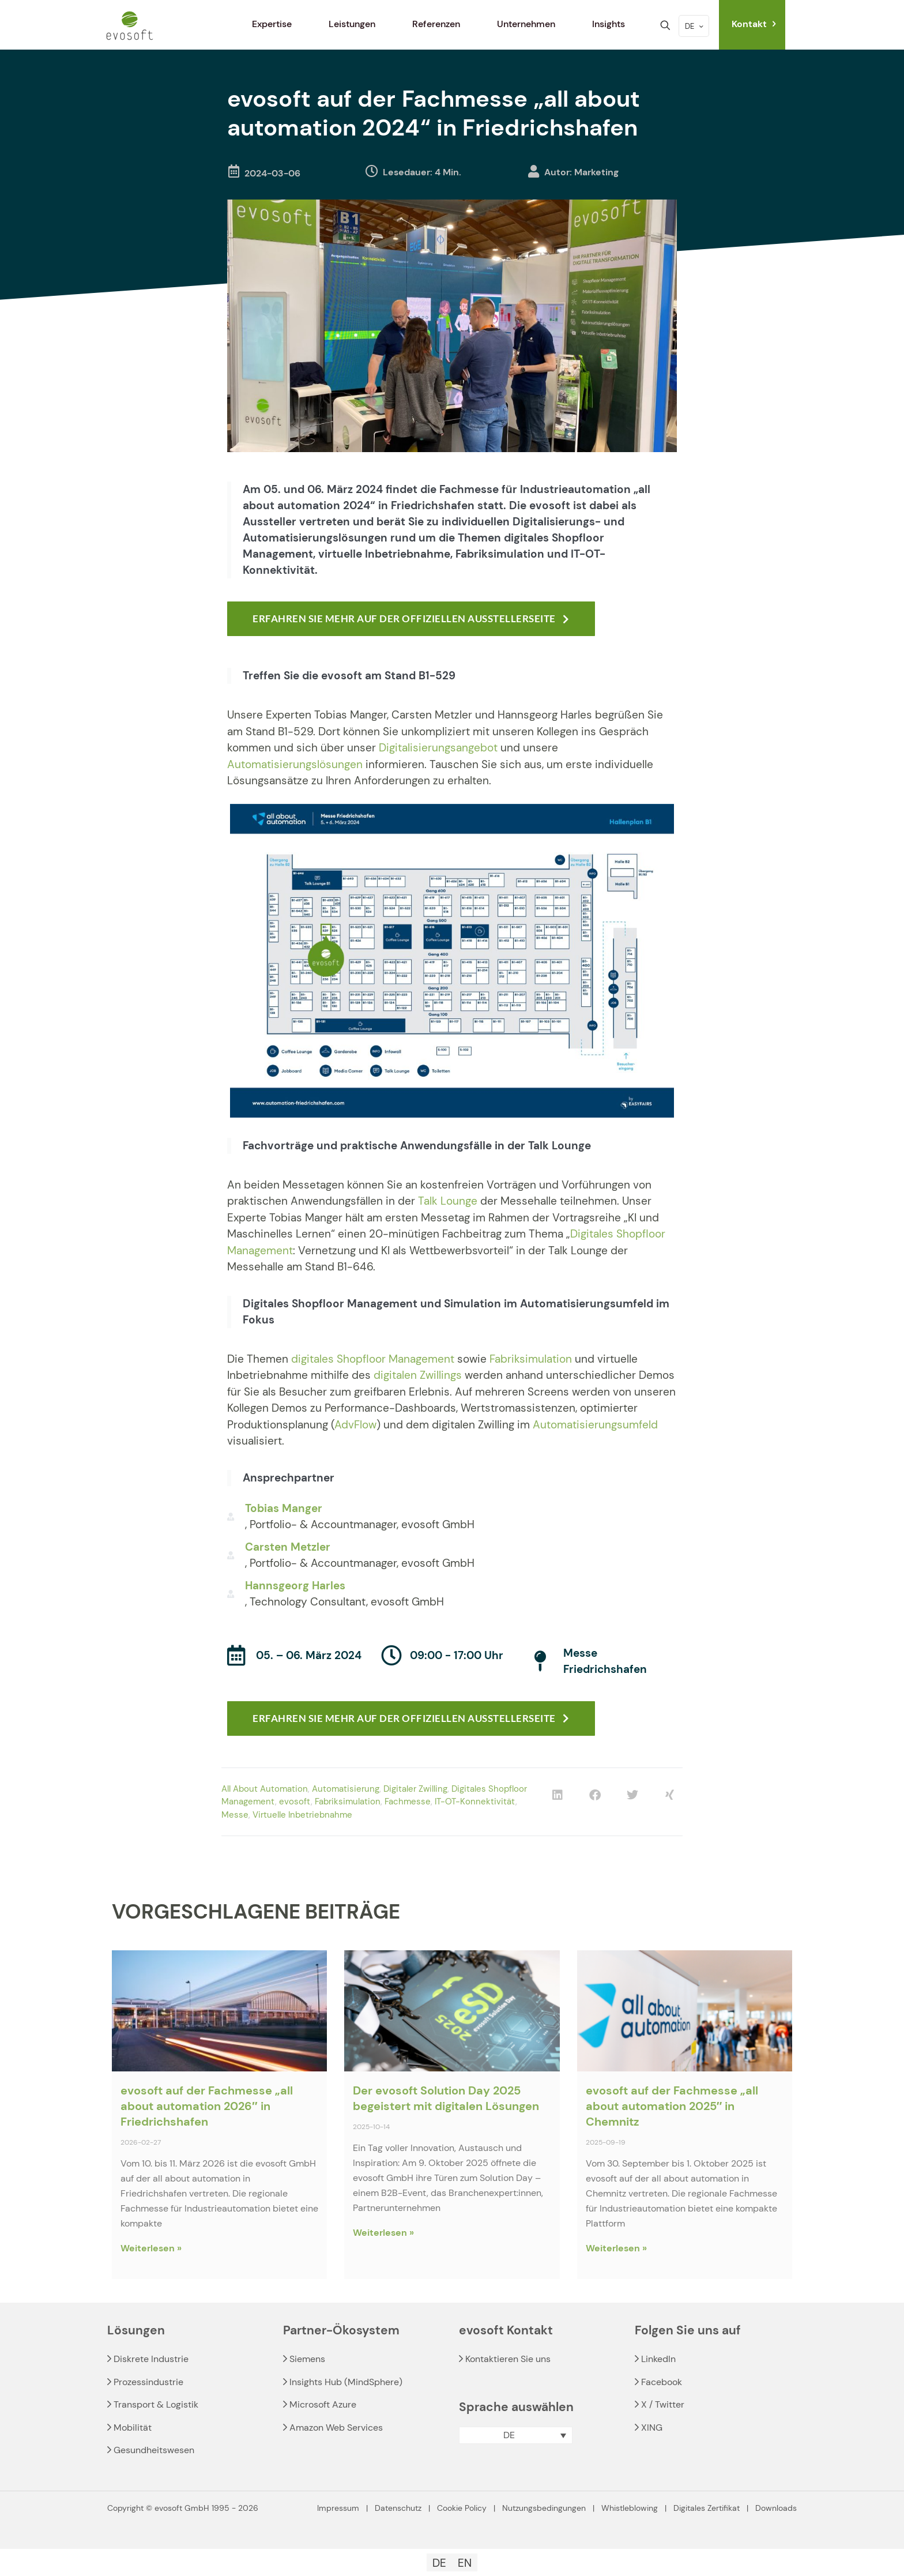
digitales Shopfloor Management (372, 1359)
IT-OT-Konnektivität (475, 1801)
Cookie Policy (462, 2508)
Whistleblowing (629, 2508)
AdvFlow (355, 1424)
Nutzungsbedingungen (544, 2508)
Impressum (338, 2508)
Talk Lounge (447, 1201)
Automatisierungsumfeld (595, 1424)
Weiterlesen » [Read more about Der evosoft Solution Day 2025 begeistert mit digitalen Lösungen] (383, 2233)
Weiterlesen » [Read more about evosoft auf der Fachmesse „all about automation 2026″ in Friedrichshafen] (151, 2248)
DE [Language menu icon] (695, 26)
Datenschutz (398, 2508)
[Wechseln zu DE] (439, 2563)
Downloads (776, 2508)
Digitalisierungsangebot (438, 747)
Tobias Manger (283, 1508)
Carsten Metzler (287, 1547)
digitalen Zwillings (418, 1375)
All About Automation (264, 1789)
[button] (557, 1795)
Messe (234, 1815)
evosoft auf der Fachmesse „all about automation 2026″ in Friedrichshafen (206, 2106)
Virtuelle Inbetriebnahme (302, 1815)
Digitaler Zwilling (415, 1789)
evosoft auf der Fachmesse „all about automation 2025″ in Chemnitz (672, 2106)
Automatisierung (345, 1789)
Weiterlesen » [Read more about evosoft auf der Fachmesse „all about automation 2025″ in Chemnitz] (616, 2248)
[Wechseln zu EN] (464, 2563)
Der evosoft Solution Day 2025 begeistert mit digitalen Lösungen (446, 2098)
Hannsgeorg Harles (295, 1585)
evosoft (295, 1801)
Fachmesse (408, 1801)
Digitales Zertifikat (706, 2508)
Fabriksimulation (530, 1359)
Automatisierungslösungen (295, 764)
